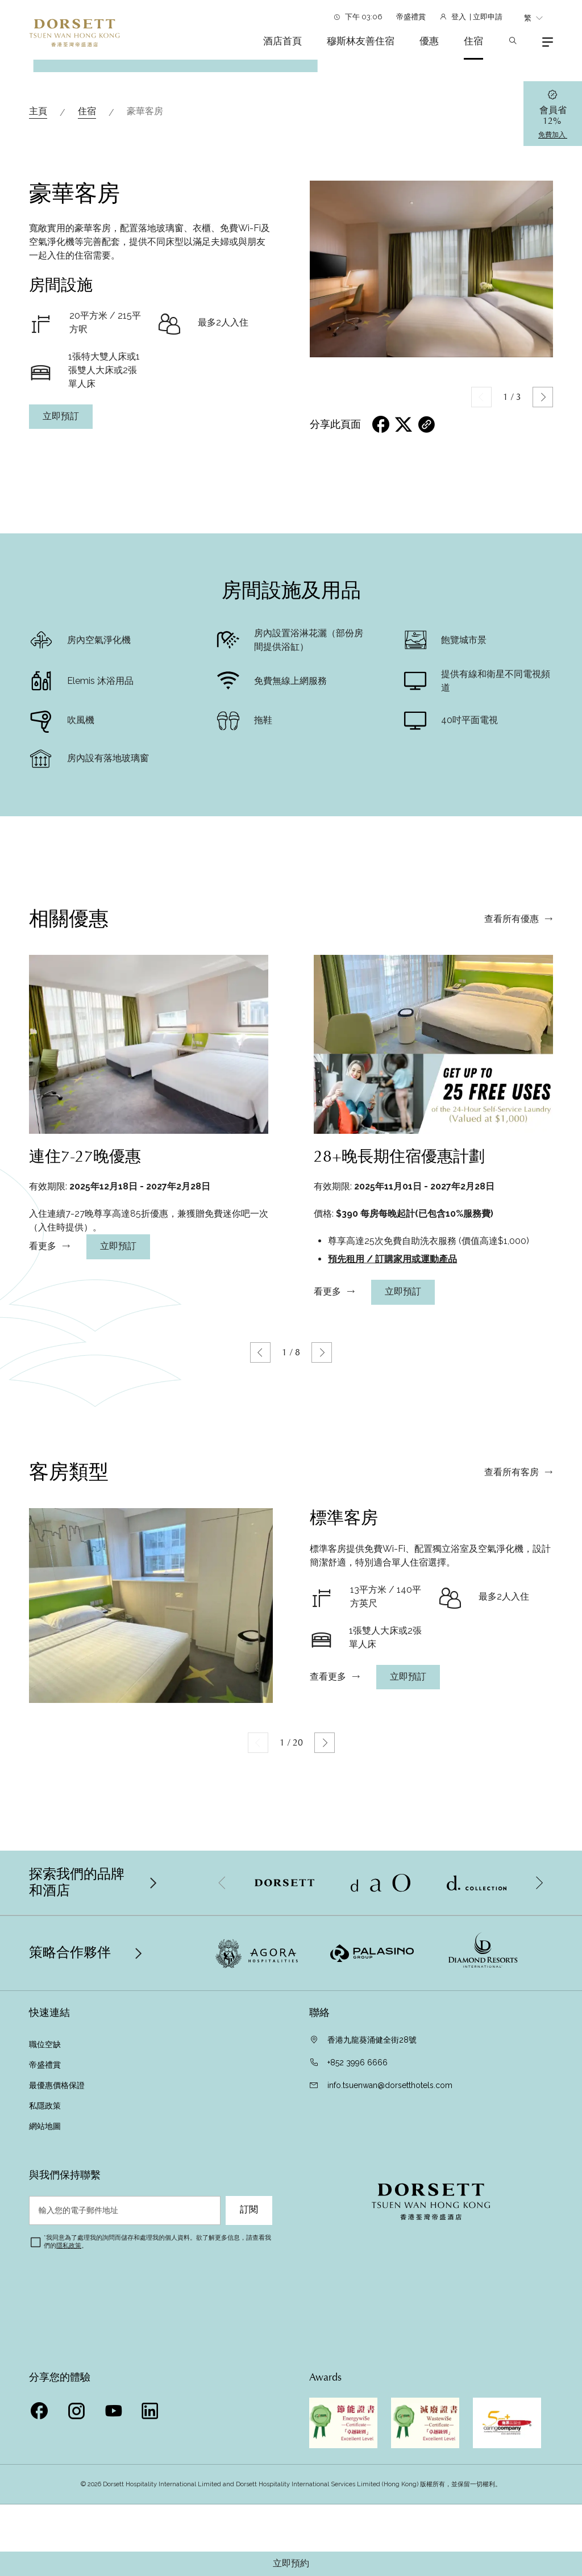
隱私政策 (68, 2428)
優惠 (429, 41)
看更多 (42, 1484)
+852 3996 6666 (357, 2244)
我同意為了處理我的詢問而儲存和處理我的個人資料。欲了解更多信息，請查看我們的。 (157, 2424)
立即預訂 (61, 598)
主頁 (38, 293)
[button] (543, 579)
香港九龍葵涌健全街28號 (372, 2222)
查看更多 (328, 1914)
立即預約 (291, 2563)
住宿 (473, 41)
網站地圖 (45, 2308)
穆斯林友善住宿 (360, 41)
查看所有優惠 (511, 1156)
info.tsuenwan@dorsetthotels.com (389, 2267)
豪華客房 (145, 293)
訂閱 (249, 2392)
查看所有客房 (511, 1709)
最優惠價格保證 (58, 2267)
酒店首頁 (282, 41)
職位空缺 (45, 2226)
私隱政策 (46, 2288)
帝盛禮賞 (411, 16)
